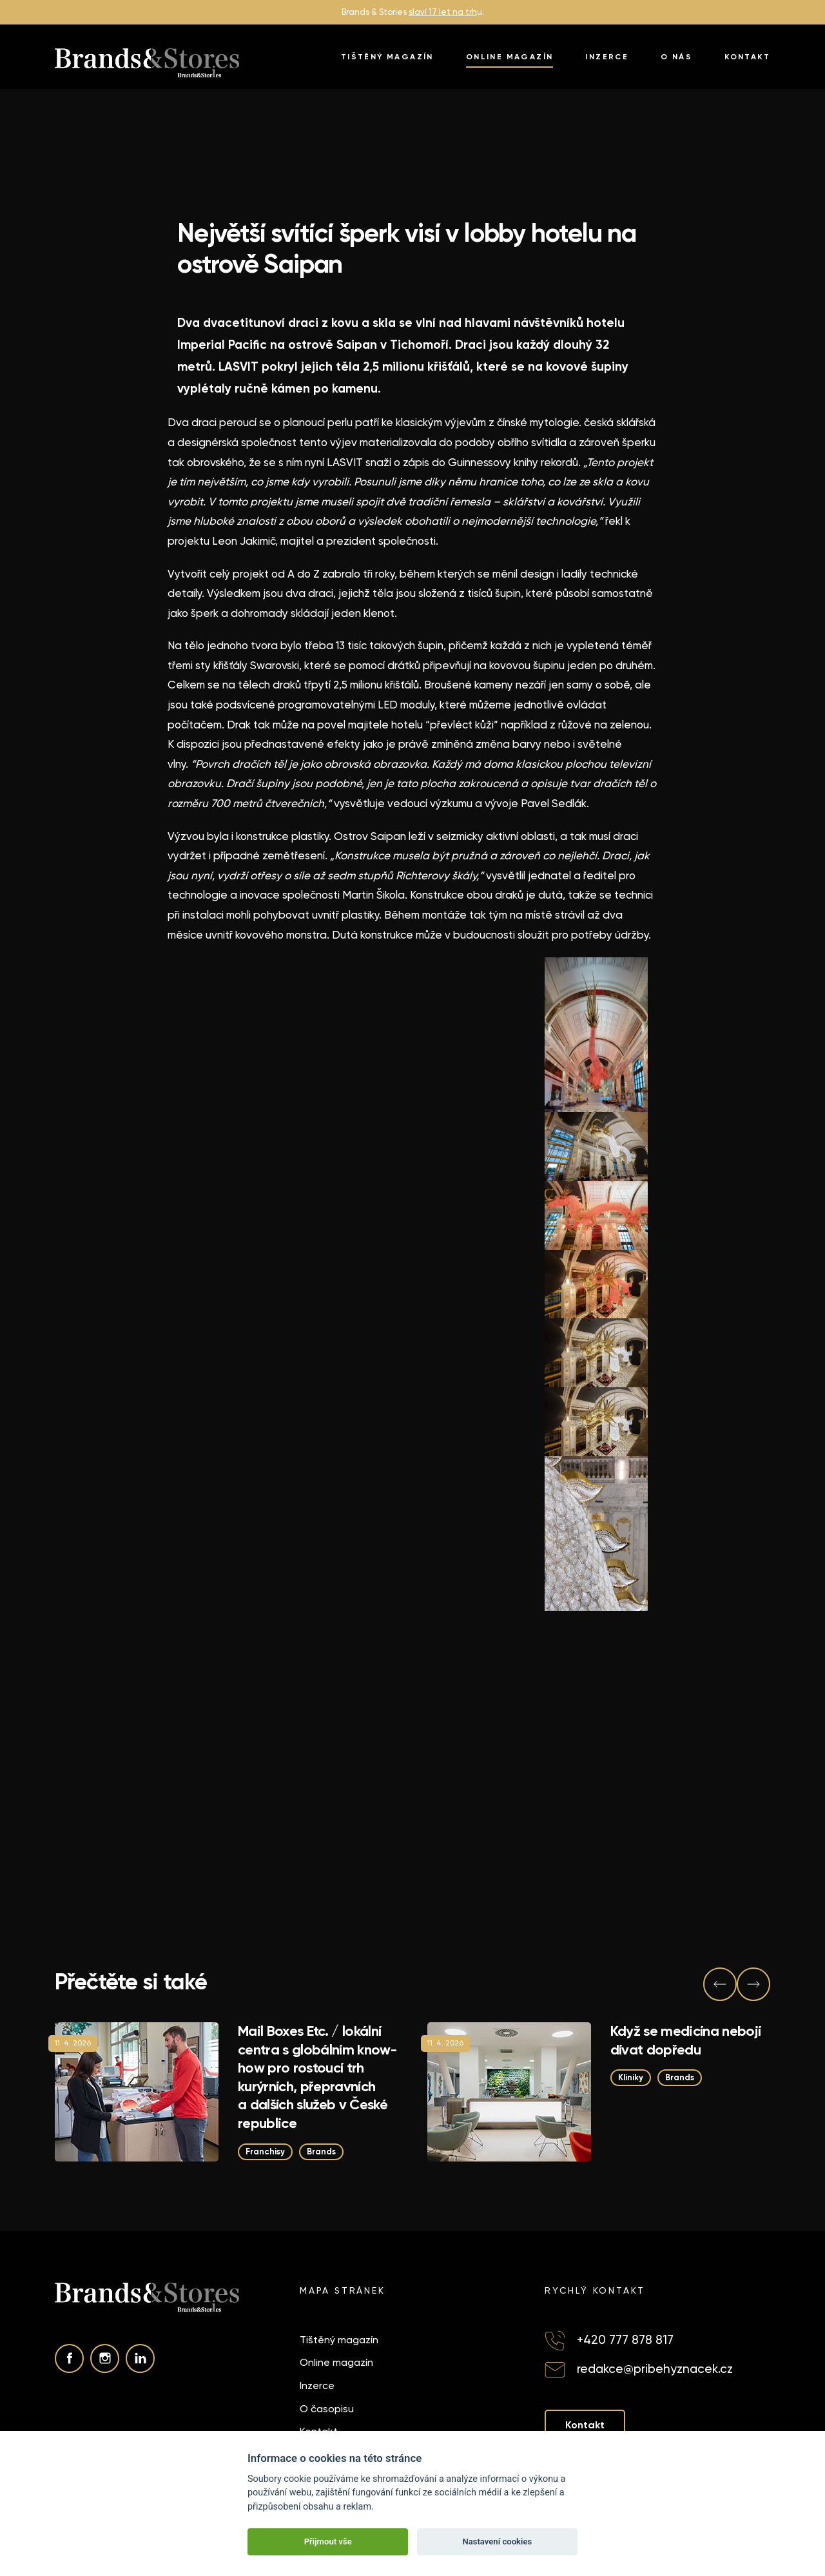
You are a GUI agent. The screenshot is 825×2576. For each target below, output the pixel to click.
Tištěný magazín (387, 56)
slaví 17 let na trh (443, 12)
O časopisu (327, 2409)
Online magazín (510, 56)
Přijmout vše (328, 2541)
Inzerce (606, 56)
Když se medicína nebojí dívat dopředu (685, 2040)
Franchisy (265, 2151)
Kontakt (747, 56)
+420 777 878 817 (625, 2339)
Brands (321, 2151)
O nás (676, 56)
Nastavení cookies (497, 2541)
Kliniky (630, 2078)
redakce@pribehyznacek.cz (655, 2368)
